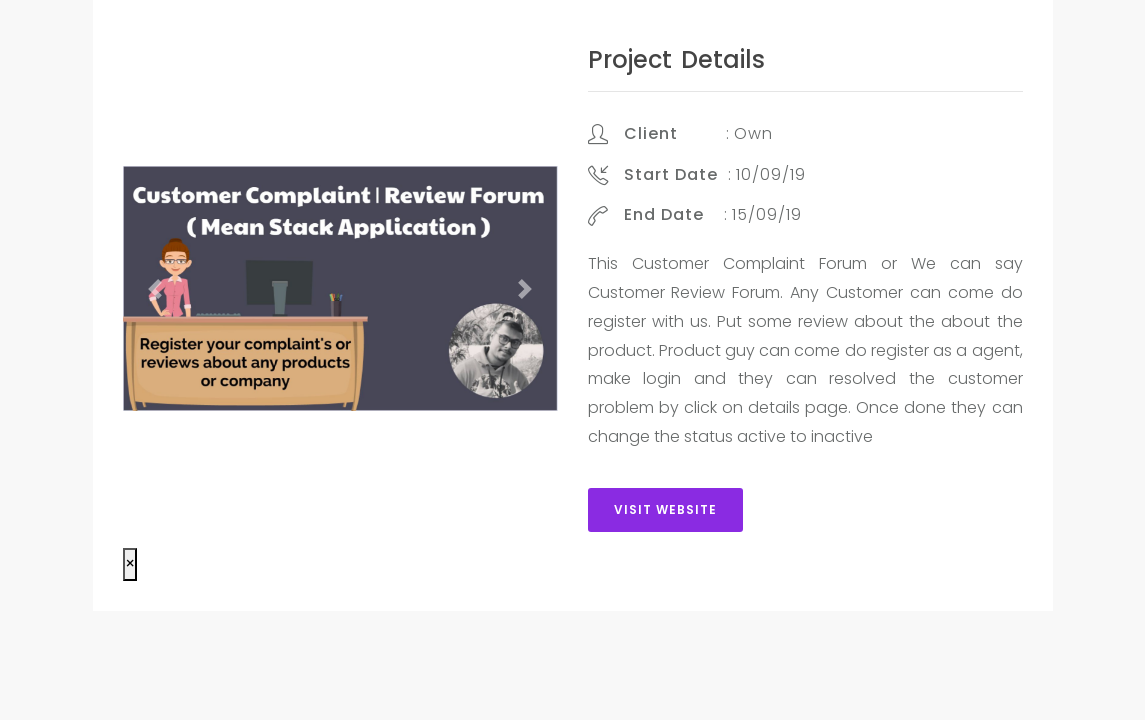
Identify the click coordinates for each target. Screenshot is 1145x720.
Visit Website (665, 509)
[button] (155, 288)
